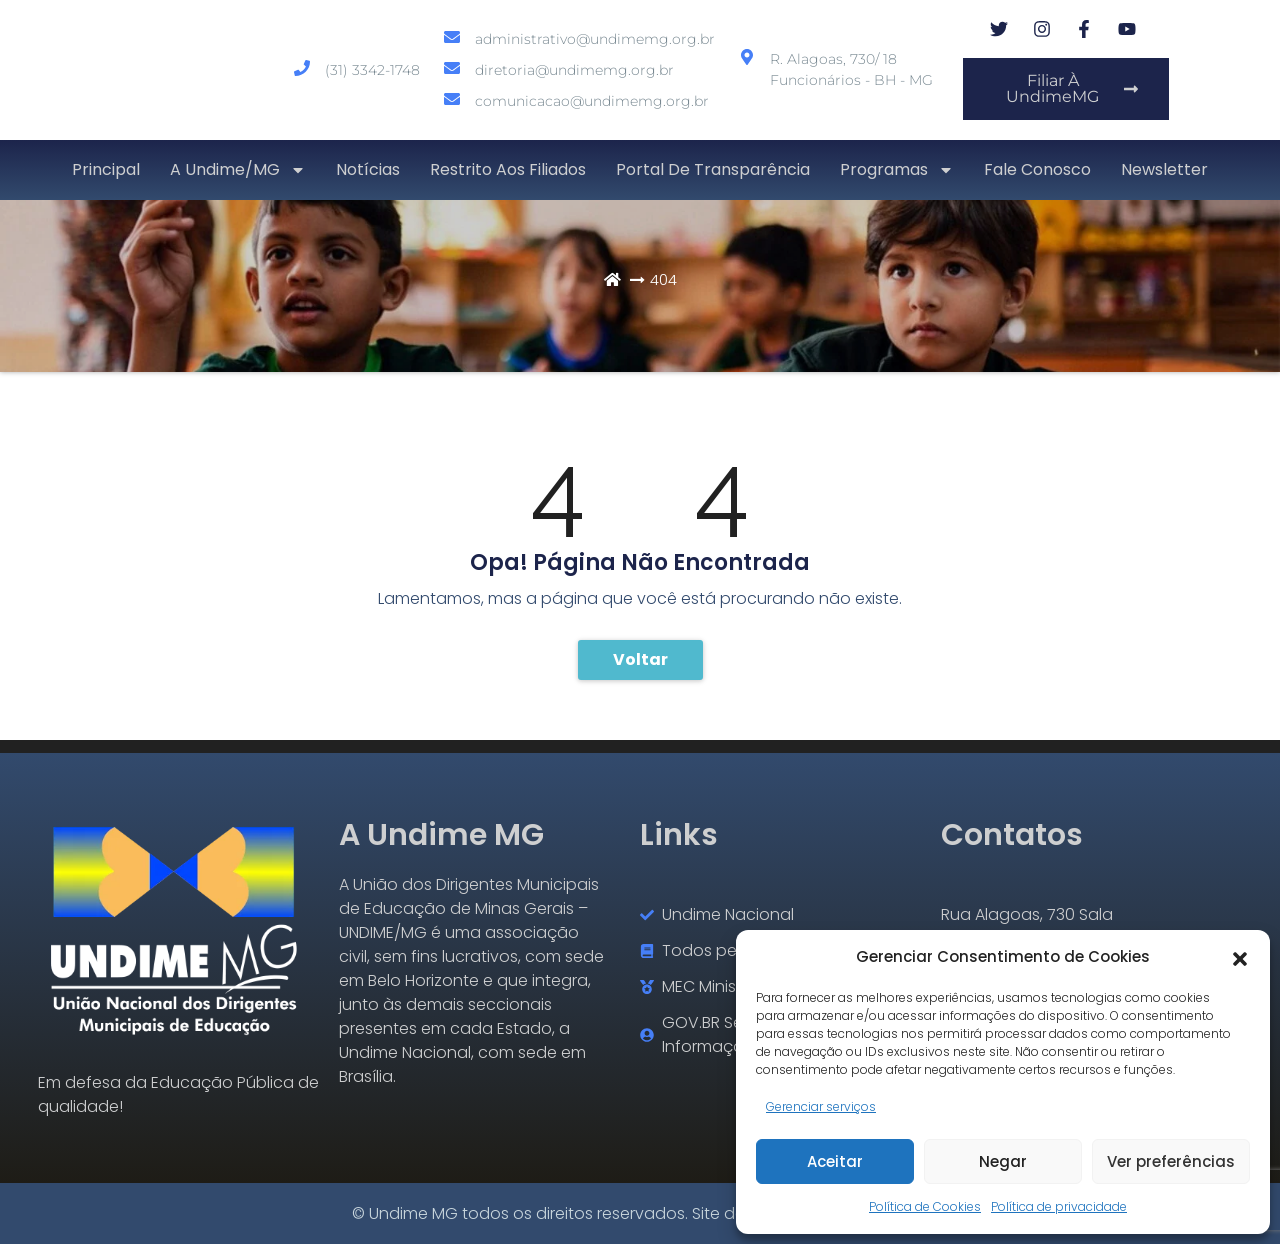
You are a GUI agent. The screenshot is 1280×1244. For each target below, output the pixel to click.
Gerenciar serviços (821, 1106)
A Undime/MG (238, 170)
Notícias (368, 169)
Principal (106, 169)
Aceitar (835, 1161)
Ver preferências (1171, 1161)
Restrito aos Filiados (508, 169)
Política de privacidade (1059, 1206)
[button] (1240, 957)
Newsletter (1164, 169)
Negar (1003, 1161)
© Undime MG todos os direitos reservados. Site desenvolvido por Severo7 (640, 1213)
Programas (897, 170)
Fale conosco (1037, 169)
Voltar (640, 659)
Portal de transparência (713, 169)
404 (663, 279)
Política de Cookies (925, 1206)
